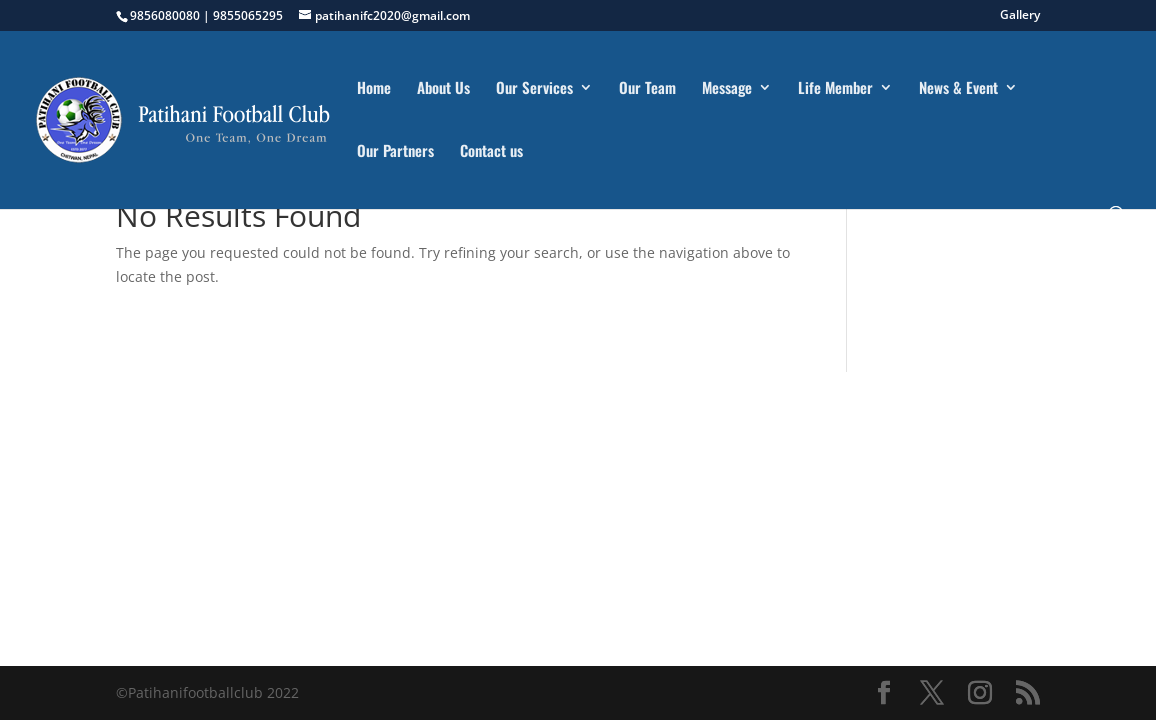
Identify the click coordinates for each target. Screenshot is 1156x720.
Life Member (835, 89)
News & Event (958, 89)
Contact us (491, 152)
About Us (443, 89)
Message (727, 89)
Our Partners (395, 152)
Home (374, 89)
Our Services (534, 89)
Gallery (1020, 16)
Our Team (647, 89)
